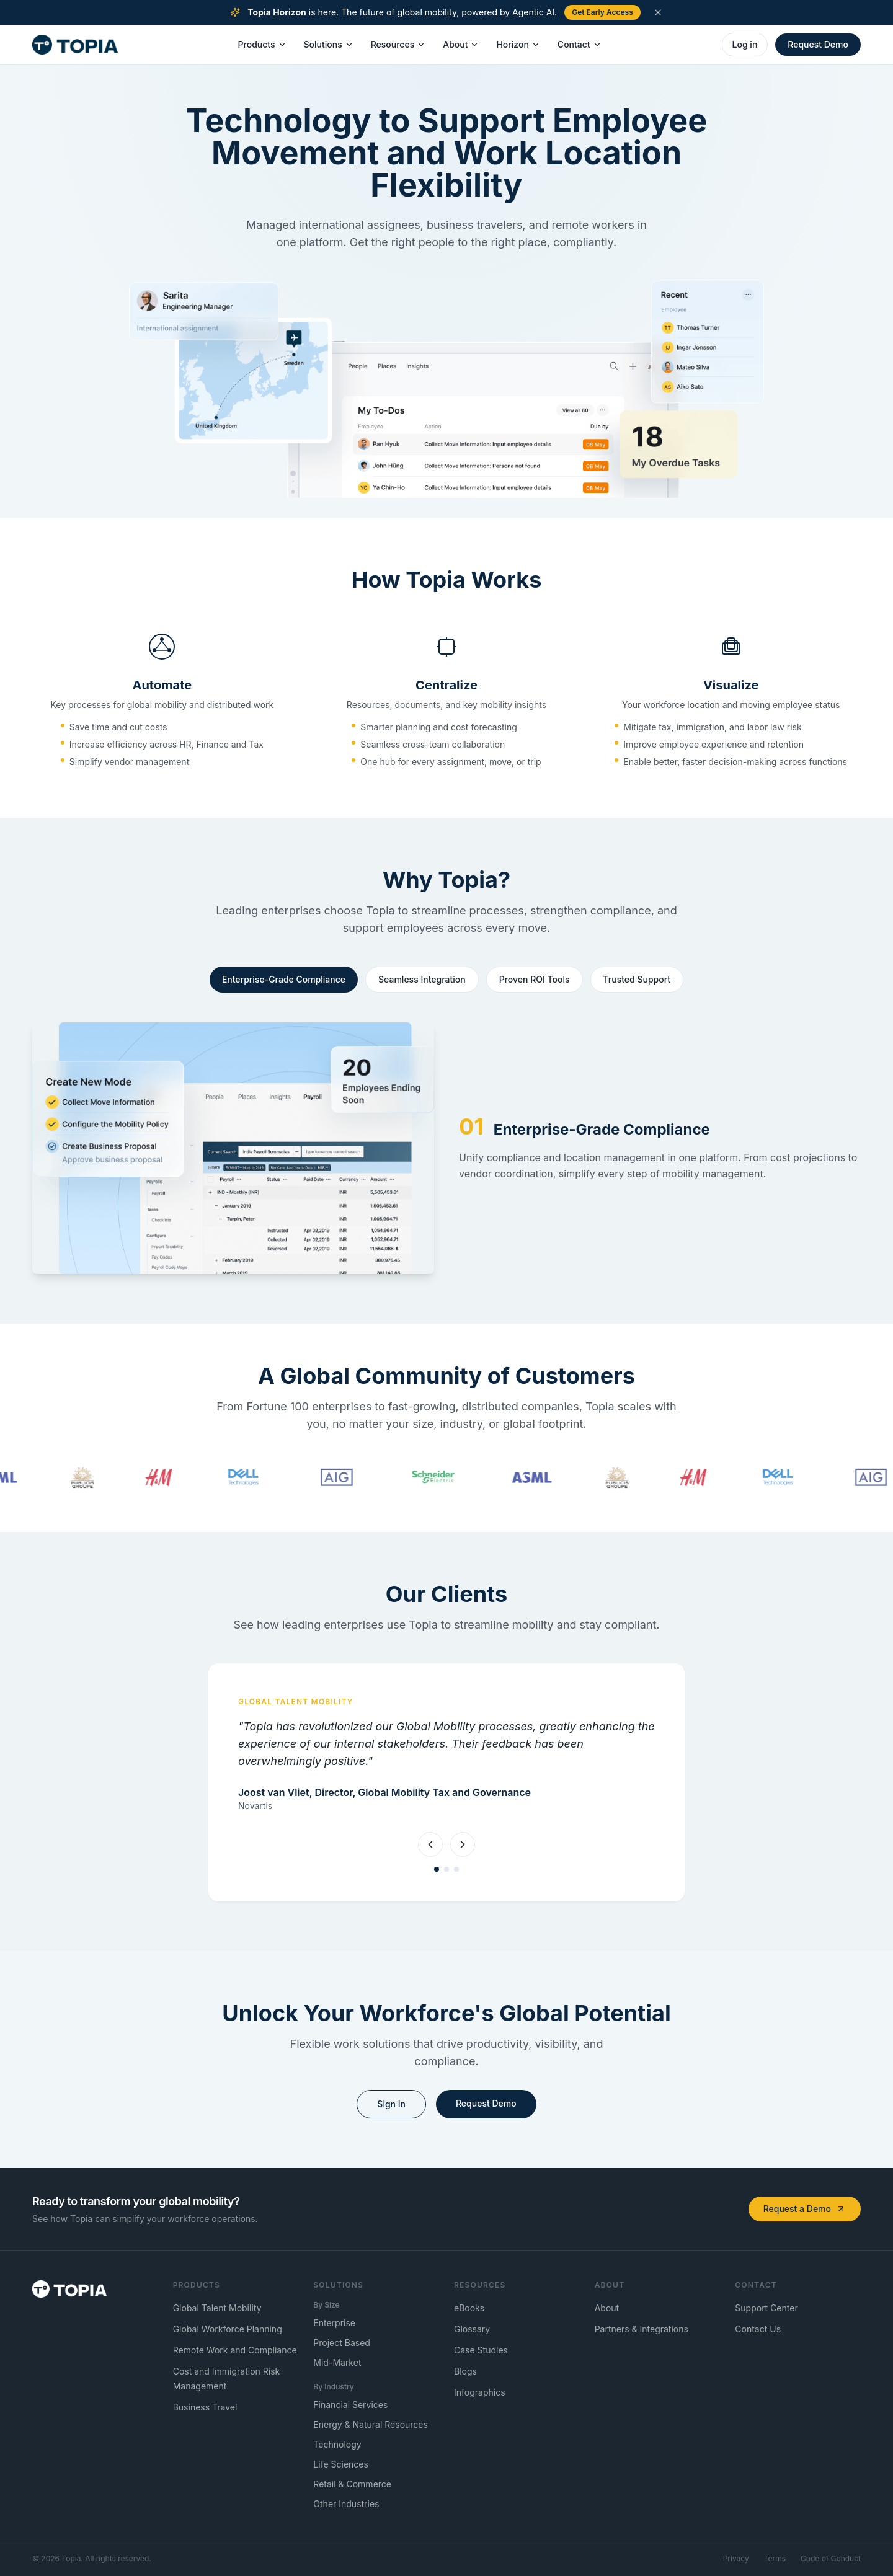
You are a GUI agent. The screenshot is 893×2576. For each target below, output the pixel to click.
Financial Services (350, 2404)
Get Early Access (602, 12)
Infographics (479, 2392)
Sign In (391, 2104)
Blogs (465, 2371)
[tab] (436, 1869)
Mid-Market (337, 2362)
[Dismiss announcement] (658, 12)
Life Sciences (340, 2464)
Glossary (472, 2329)
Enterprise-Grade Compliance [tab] (283, 979)
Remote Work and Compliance (235, 2350)
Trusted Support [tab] (637, 979)
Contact (580, 44)
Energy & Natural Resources (370, 2424)
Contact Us (758, 2329)
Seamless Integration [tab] (422, 979)
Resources (398, 44)
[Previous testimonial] (430, 1844)
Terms (775, 2558)
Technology (337, 2444)
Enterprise (334, 2322)
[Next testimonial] (462, 1844)
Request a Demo (804, 2208)
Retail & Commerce (352, 2484)
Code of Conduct (831, 2558)
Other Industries (346, 2504)
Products (262, 44)
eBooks (469, 2308)
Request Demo (818, 44)
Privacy (736, 2558)
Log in (745, 44)
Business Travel (205, 2407)
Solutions (328, 44)
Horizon (518, 44)
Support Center (766, 2308)
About (461, 44)
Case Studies (481, 2350)
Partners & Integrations (641, 2329)
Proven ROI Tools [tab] (534, 979)
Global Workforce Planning (227, 2329)
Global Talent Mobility (217, 2308)
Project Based (341, 2342)
